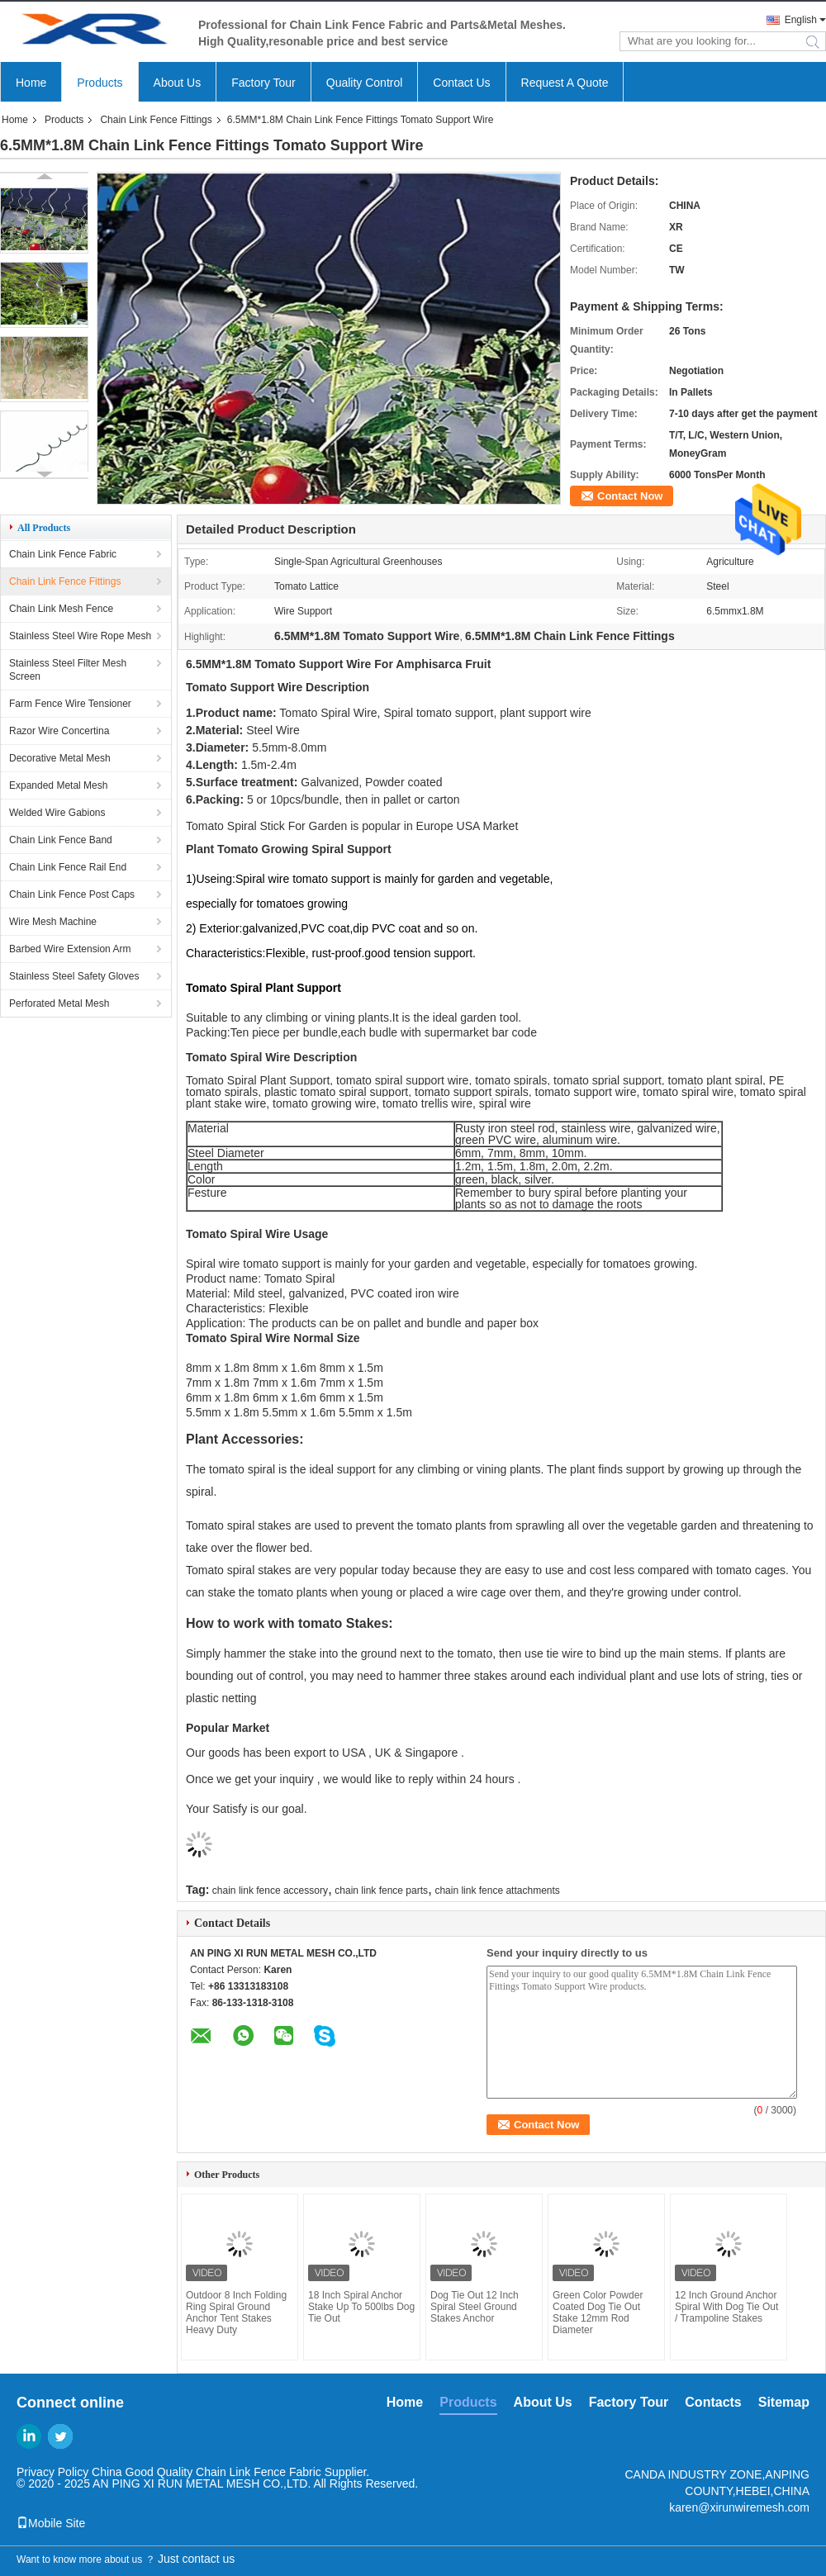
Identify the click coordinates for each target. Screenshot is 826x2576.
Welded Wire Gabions (57, 812)
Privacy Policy (52, 2472)
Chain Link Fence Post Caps (72, 894)
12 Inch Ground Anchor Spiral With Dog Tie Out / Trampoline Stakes (726, 2306)
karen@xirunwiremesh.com (739, 2507)
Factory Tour (263, 82)
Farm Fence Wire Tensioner (70, 703)
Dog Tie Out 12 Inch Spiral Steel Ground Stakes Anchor (474, 2306)
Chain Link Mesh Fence (61, 608)
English (801, 20)
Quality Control (364, 82)
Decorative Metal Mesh (60, 758)
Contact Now (629, 496)
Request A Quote (565, 82)
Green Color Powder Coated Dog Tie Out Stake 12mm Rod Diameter (598, 2312)
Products (99, 82)
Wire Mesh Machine (53, 921)
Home (31, 82)
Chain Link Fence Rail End (67, 867)
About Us (178, 82)
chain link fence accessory (270, 1890)
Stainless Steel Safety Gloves (74, 976)
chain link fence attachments (496, 1890)
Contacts (713, 2402)
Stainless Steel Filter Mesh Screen (67, 669)
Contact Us (461, 82)
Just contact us (196, 2558)
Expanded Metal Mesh (58, 785)
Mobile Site (51, 2523)
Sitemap (783, 2402)
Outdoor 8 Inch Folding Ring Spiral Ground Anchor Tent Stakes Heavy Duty (236, 2312)
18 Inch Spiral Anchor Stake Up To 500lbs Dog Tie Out (361, 2306)
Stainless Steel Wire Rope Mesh (80, 636)
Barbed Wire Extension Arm (70, 949)
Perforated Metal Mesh (59, 1003)
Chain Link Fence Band (60, 840)
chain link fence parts (381, 1890)
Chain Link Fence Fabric (62, 554)
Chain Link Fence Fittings (155, 120)
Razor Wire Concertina (59, 731)
